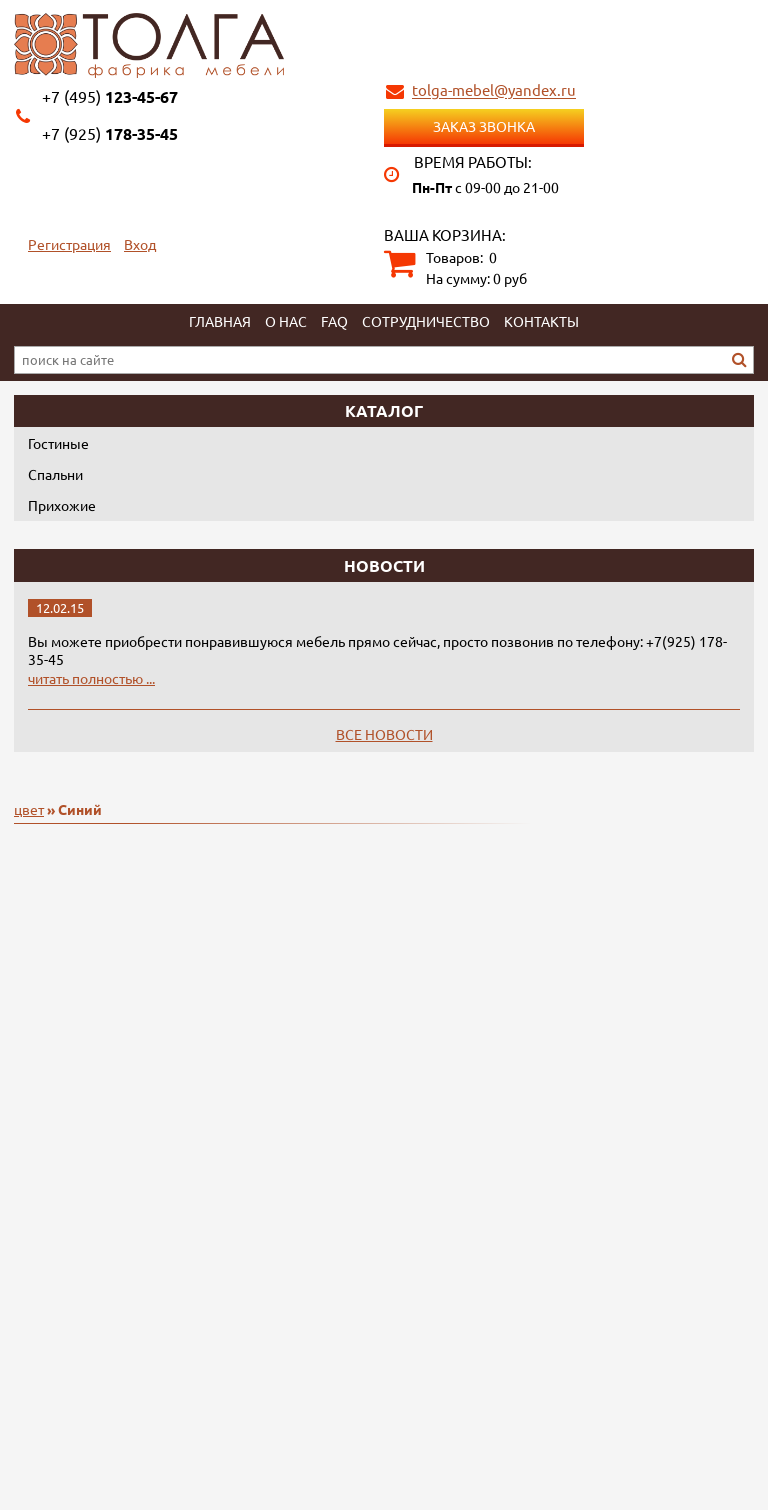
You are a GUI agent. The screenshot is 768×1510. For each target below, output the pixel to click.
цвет (29, 809)
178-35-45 (110, 133)
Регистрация (69, 244)
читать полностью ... (91, 678)
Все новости (384, 734)
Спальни (55, 474)
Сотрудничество (426, 321)
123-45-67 (110, 96)
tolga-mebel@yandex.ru (494, 90)
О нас (286, 321)
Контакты (541, 321)
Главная (220, 321)
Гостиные (58, 443)
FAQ (334, 321)
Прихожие (62, 505)
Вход (140, 244)
